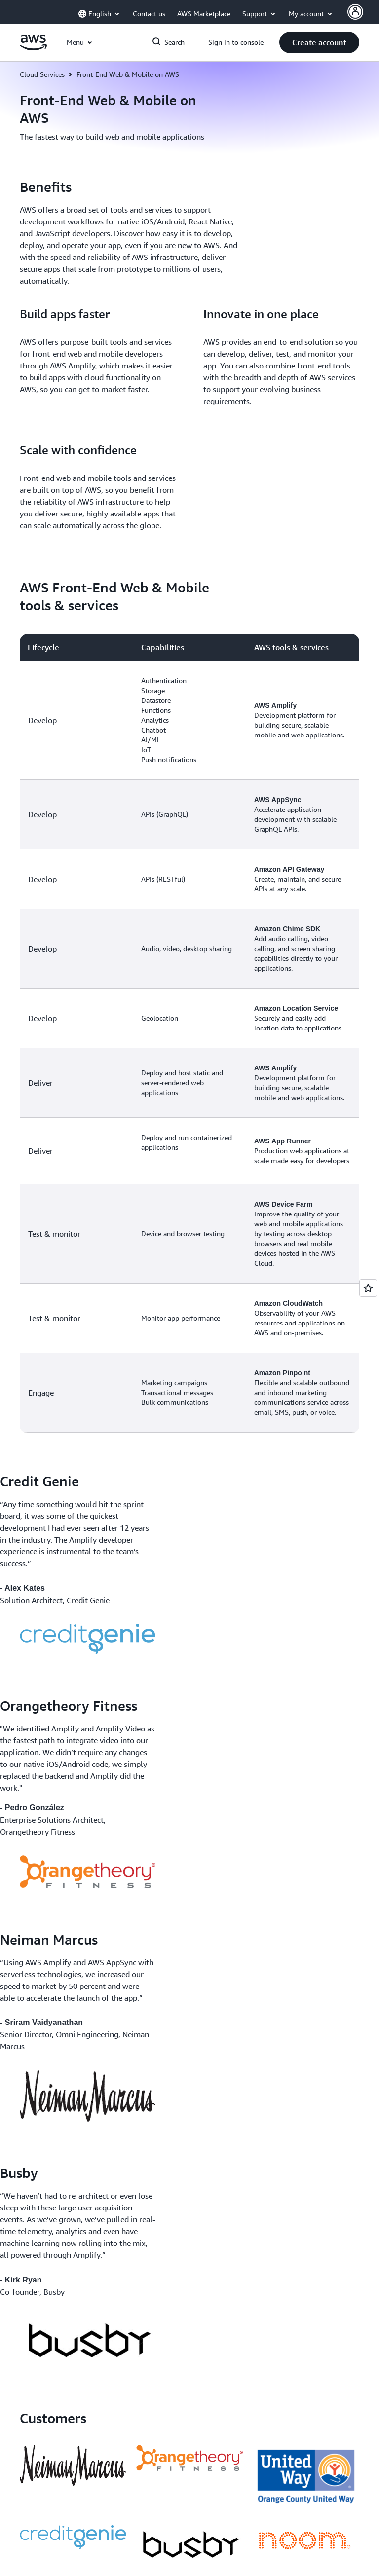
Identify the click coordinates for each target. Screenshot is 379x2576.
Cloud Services (42, 74)
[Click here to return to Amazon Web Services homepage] (33, 48)
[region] (189, 1033)
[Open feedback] (368, 1288)
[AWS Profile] (355, 12)
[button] (319, 42)
